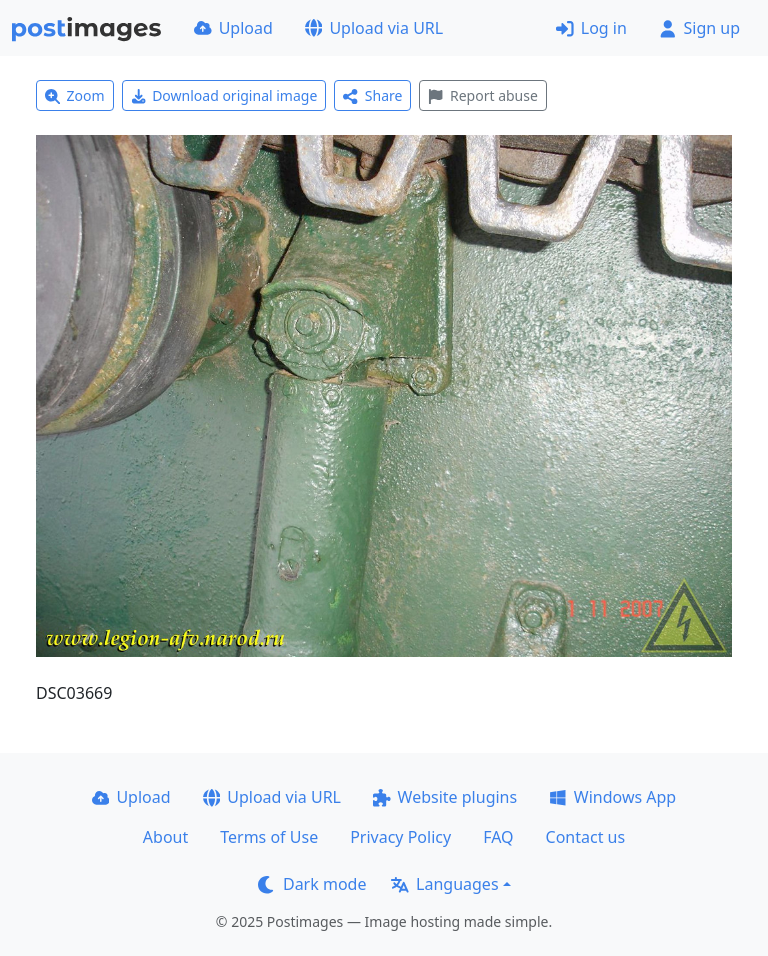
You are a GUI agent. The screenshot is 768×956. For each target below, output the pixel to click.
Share (372, 95)
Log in (591, 28)
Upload (233, 28)
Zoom (75, 95)
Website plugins (445, 797)
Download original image (224, 95)
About (165, 837)
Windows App (612, 797)
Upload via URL (374, 28)
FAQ (498, 837)
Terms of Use (269, 837)
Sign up (699, 28)
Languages (444, 884)
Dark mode (312, 884)
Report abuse (482, 95)
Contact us (586, 837)
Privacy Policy (400, 837)
